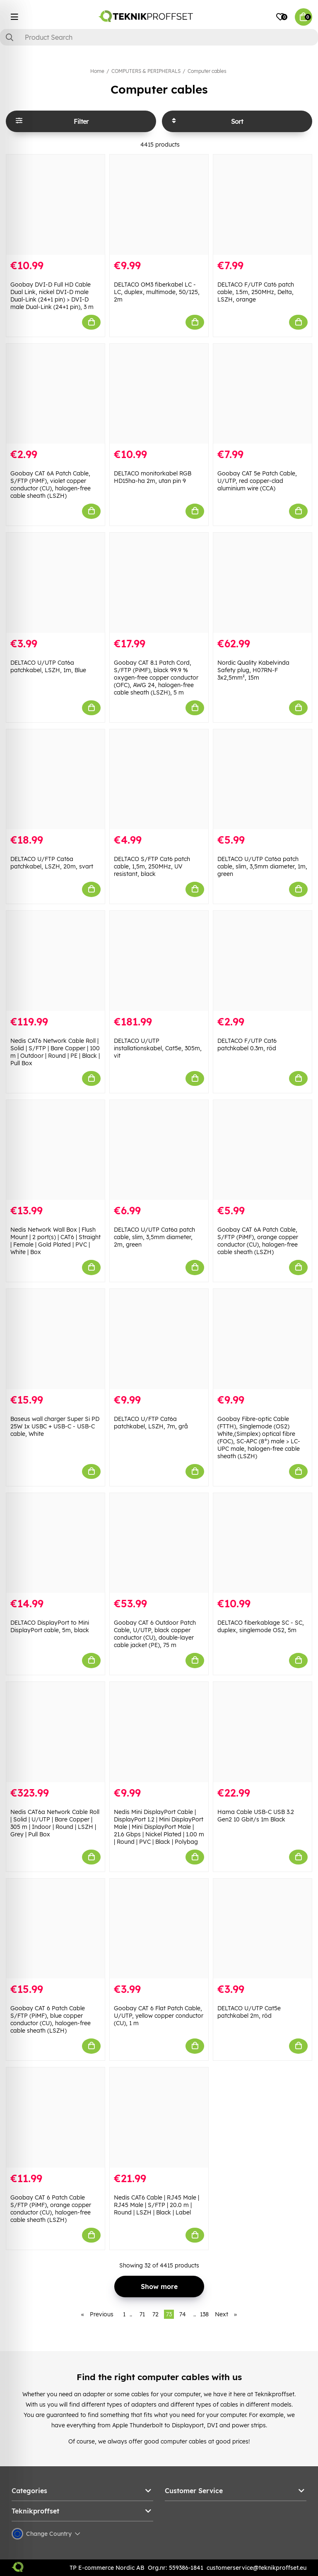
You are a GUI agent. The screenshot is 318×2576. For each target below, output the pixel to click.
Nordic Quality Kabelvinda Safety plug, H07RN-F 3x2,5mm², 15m (253, 670)
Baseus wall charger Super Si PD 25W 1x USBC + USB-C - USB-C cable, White (54, 1426)
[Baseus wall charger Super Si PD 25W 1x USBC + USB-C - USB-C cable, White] (55, 1339)
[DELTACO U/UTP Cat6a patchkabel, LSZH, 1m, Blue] (55, 583)
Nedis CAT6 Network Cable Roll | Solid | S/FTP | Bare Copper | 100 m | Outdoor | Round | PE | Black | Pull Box (55, 1052)
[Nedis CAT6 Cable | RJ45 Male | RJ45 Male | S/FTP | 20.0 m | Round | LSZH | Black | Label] (159, 2117)
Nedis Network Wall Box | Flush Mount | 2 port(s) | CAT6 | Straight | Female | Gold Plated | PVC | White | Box (55, 1241)
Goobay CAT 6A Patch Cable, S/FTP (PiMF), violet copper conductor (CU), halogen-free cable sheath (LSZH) (50, 484)
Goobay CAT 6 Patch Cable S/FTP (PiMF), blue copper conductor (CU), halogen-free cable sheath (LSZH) (50, 2019)
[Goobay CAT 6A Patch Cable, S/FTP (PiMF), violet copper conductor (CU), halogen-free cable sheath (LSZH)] (55, 394)
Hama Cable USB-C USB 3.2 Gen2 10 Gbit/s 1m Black (255, 1815)
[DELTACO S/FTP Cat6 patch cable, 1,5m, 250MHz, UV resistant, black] (159, 779)
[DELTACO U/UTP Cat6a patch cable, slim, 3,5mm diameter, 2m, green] (159, 1150)
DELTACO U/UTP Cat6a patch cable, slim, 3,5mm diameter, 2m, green (154, 1237)
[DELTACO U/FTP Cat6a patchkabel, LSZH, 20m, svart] (55, 779)
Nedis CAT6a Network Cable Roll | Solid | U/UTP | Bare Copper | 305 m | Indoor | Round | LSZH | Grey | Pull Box (54, 1823)
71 (142, 2314)
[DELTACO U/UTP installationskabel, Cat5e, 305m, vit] (159, 961)
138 (204, 2314)
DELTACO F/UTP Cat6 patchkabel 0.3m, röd (247, 1044)
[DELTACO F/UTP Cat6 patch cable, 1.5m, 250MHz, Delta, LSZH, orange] (262, 204)
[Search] (159, 37)
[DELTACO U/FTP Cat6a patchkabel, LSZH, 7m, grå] (159, 1339)
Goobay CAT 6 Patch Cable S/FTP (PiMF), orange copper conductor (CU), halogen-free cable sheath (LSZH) (50, 2209)
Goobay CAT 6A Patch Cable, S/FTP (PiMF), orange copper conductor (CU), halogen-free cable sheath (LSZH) (257, 1241)
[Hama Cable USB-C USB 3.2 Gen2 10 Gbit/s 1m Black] (262, 1732)
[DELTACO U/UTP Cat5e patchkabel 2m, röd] (262, 1929)
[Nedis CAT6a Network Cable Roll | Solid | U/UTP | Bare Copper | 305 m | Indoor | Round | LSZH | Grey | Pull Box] (55, 1732)
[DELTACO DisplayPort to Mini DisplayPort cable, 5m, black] (55, 1543)
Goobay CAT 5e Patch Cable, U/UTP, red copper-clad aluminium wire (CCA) (257, 481)
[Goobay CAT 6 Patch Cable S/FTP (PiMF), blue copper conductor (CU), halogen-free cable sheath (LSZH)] (55, 1929)
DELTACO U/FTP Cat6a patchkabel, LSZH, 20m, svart (51, 862)
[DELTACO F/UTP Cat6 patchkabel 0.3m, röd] (262, 961)
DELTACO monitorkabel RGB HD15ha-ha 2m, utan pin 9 (152, 477)
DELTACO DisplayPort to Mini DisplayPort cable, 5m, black (49, 1626)
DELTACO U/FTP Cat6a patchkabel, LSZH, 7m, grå (151, 1422)
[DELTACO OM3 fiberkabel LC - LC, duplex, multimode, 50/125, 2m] (159, 204)
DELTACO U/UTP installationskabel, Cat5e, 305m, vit (158, 1048)
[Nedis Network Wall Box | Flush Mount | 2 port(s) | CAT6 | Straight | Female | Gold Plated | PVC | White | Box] (55, 1150)
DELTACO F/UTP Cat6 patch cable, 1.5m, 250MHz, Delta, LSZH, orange (255, 292)
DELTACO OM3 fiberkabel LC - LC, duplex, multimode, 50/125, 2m (157, 292)
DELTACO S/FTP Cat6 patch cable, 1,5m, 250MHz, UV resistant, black (152, 866)
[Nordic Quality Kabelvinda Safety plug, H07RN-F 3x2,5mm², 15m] (262, 583)
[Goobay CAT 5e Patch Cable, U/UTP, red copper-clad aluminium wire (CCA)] (262, 394)
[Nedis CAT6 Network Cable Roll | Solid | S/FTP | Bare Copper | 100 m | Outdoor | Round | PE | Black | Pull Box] (55, 961)
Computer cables (207, 71)
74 (182, 2314)
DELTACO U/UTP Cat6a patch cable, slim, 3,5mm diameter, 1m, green (262, 866)
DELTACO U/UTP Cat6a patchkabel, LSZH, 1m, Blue (48, 666)
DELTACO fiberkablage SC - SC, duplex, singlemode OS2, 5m (260, 1626)
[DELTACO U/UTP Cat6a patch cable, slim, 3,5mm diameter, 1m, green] (262, 779)
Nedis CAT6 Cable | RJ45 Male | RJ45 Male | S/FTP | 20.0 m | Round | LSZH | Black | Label (156, 2205)
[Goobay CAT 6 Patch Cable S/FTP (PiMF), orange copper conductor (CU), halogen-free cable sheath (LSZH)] (55, 2117)
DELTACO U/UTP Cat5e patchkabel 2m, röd (249, 2011)
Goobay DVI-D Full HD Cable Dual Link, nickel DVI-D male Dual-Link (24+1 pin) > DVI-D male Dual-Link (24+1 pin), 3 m (52, 296)
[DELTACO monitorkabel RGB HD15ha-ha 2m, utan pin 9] (159, 394)
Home (97, 71)
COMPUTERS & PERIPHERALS (146, 71)
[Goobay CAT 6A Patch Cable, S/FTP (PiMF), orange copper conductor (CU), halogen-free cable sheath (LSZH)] (262, 1150)
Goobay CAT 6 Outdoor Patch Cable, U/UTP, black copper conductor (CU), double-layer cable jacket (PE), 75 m (155, 1634)
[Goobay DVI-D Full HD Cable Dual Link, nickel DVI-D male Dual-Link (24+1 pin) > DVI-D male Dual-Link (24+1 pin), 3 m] (55, 204)
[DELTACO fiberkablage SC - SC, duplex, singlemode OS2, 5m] (262, 1543)
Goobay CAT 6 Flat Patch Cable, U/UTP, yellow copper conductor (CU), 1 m (158, 2015)
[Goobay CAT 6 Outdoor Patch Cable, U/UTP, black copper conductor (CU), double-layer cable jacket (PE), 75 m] (159, 1543)
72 (155, 2314)
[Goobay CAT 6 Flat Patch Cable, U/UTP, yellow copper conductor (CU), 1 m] (159, 1929)
